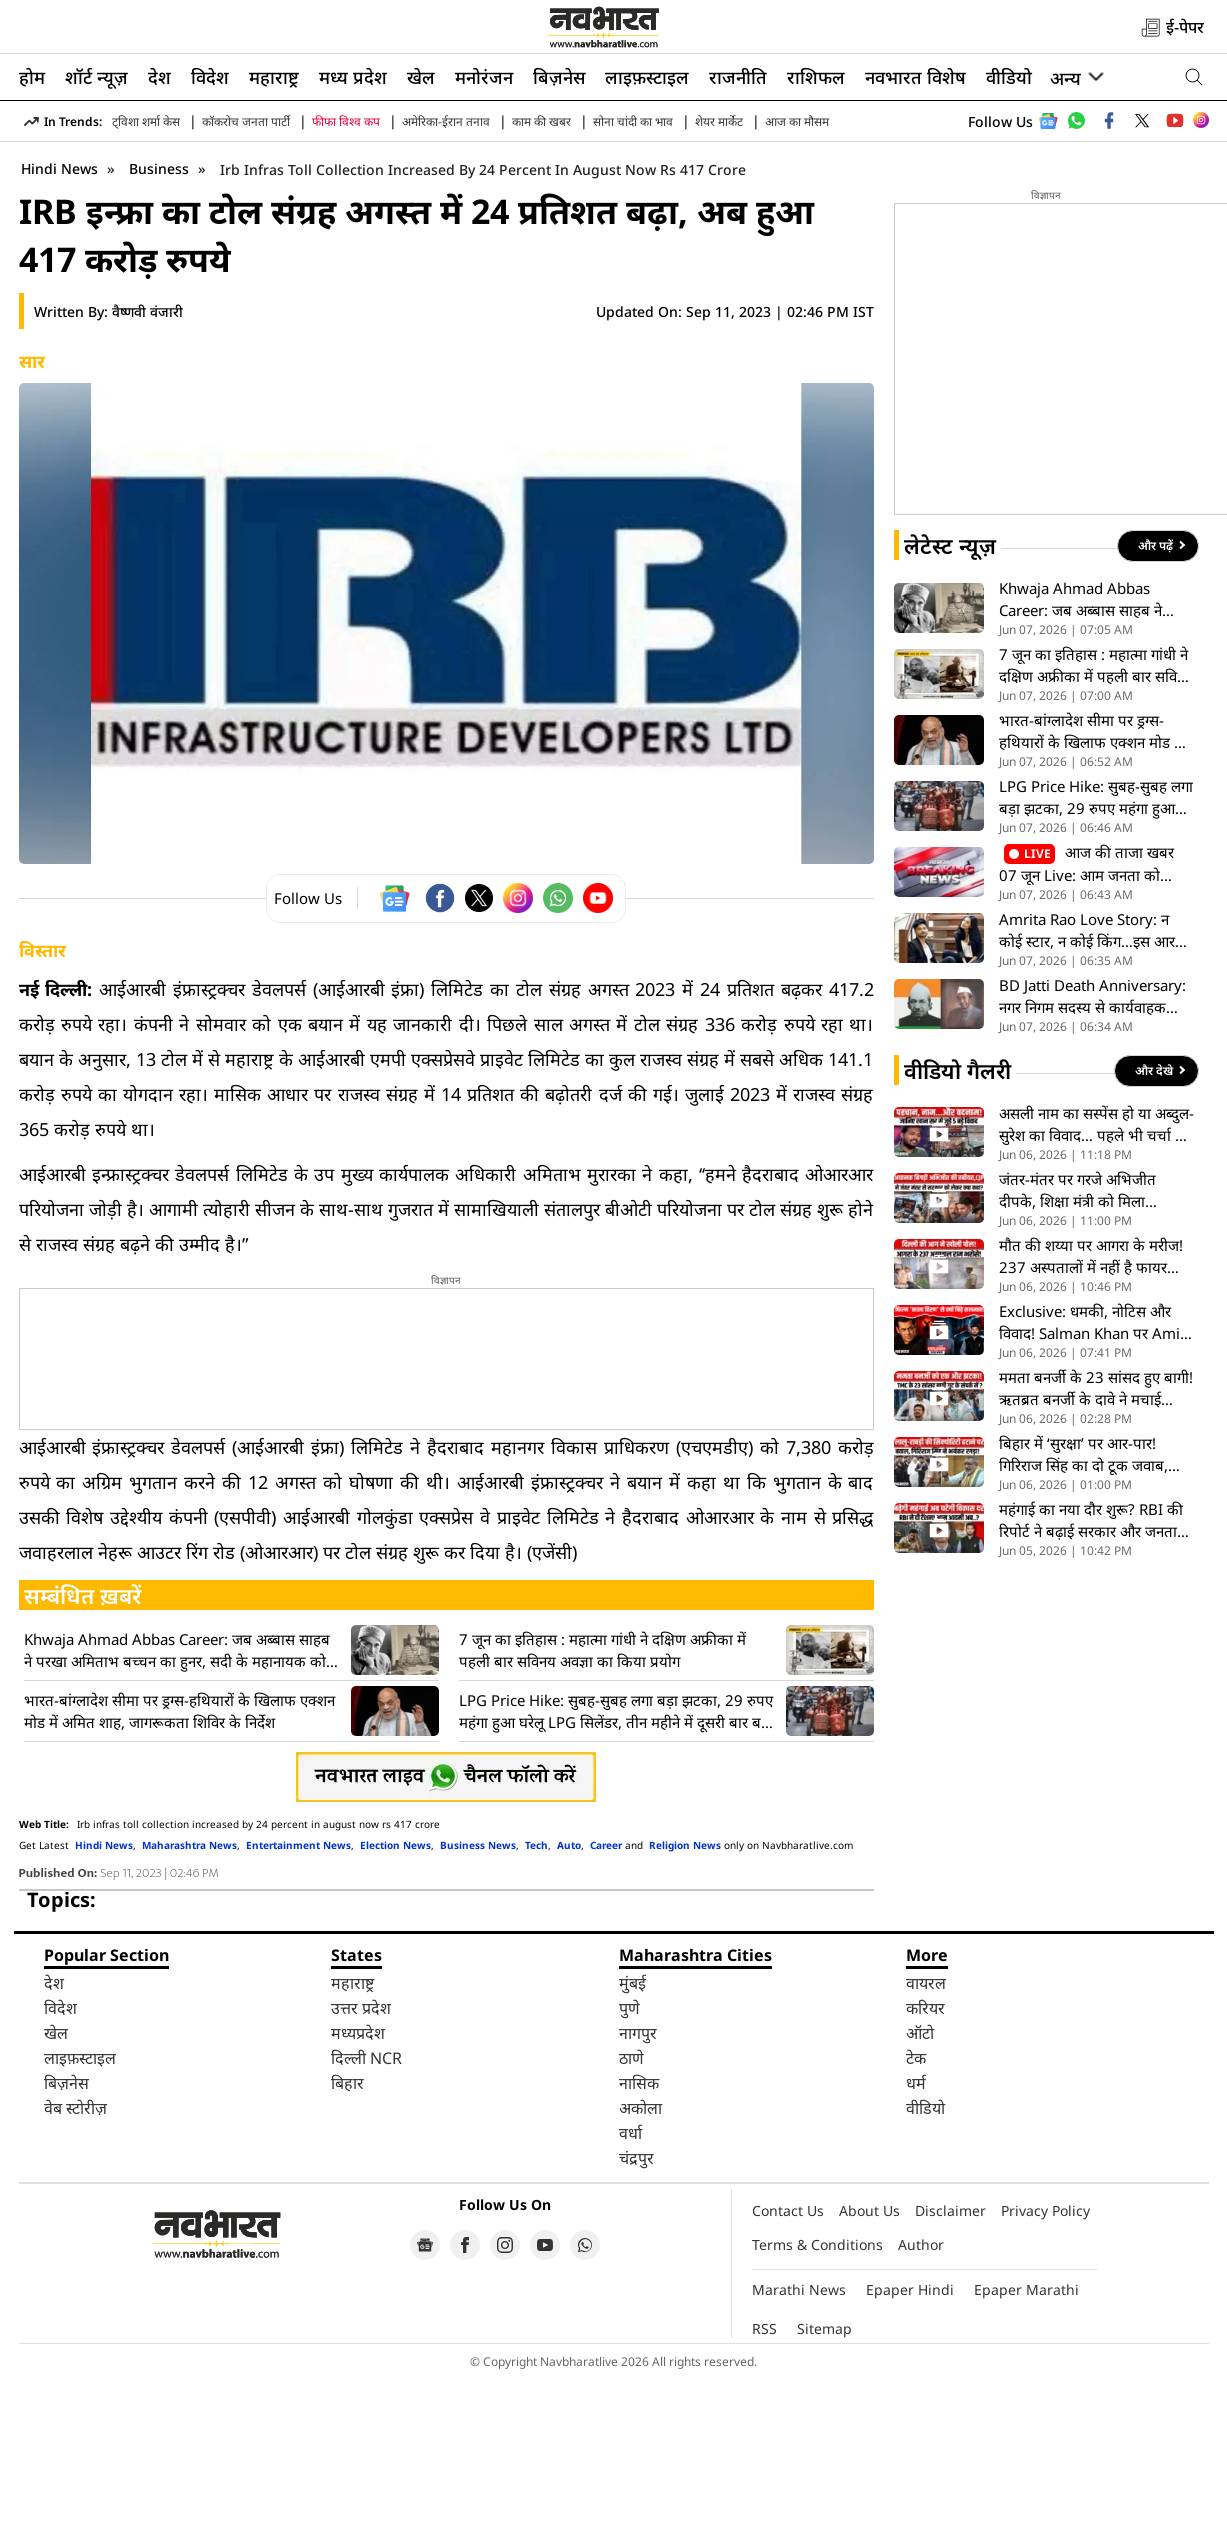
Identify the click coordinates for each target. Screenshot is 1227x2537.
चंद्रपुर (636, 2316)
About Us (869, 2368)
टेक (916, 2216)
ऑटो (920, 2191)
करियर (925, 2166)
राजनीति (738, 77)
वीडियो (1009, 77)
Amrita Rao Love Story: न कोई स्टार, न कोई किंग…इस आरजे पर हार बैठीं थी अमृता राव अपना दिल (1092, 1088)
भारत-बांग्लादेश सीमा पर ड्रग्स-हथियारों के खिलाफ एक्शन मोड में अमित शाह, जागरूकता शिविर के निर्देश (179, 1869)
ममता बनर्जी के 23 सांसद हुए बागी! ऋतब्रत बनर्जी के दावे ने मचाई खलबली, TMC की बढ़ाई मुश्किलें (1096, 1546)
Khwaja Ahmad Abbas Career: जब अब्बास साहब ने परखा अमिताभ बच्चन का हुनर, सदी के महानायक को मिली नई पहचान (177, 1808)
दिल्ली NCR (366, 2216)
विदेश (210, 77)
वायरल (926, 2141)
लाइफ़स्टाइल (647, 77)
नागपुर (638, 2191)
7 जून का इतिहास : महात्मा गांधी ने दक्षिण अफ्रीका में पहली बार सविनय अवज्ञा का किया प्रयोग (602, 1808)
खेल (421, 77)
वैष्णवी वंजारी (147, 469)
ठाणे (631, 2216)
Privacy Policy (1045, 2368)
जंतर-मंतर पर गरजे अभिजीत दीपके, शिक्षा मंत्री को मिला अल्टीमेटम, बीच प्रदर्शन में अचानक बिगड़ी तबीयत (1093, 1348)
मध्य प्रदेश (353, 77)
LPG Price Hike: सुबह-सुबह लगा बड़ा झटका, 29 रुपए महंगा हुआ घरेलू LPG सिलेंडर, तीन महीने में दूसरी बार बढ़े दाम (616, 1869)
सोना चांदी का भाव (633, 121)
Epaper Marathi (1026, 2447)
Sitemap (824, 2486)
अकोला (640, 2266)
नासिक (639, 2241)
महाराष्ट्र (274, 77)
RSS (764, 2486)
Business (161, 326)
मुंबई (632, 2141)
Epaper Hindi (910, 2447)
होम (32, 77)
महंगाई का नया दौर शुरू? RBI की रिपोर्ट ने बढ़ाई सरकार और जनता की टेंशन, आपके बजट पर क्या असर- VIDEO (1091, 1678)
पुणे (629, 2166)
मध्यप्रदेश (358, 2191)
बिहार (347, 2241)
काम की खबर (541, 121)
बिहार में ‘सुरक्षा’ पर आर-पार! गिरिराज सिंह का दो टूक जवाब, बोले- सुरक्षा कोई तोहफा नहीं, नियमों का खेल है (1083, 1612)
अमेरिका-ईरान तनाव (446, 121)
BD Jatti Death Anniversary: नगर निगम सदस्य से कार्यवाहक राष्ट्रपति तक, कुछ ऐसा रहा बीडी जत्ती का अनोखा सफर (1092, 1154)
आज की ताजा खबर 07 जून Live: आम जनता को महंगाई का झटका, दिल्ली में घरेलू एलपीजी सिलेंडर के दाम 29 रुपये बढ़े (1090, 1022)
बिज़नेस (559, 77)
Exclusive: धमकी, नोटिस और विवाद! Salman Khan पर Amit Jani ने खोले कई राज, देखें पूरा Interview (1092, 1480)
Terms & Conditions (817, 2402)
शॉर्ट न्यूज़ (96, 77)
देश (159, 77)
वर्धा (630, 2291)
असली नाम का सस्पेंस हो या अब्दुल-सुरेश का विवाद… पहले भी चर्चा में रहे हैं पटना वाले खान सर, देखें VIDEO (1096, 1282)
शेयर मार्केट (719, 121)
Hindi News (59, 326)
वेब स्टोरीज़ (75, 2266)
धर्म (916, 2241)
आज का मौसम (797, 121)
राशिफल (816, 77)
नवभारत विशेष (915, 77)
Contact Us (788, 2368)
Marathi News (799, 2447)
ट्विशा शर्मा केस (146, 121)
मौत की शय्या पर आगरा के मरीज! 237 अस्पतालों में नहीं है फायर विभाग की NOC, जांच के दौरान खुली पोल (1091, 1414)
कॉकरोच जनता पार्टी (246, 121)
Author (921, 2402)
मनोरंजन (484, 77)
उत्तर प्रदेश (361, 2166)
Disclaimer (950, 2368)
